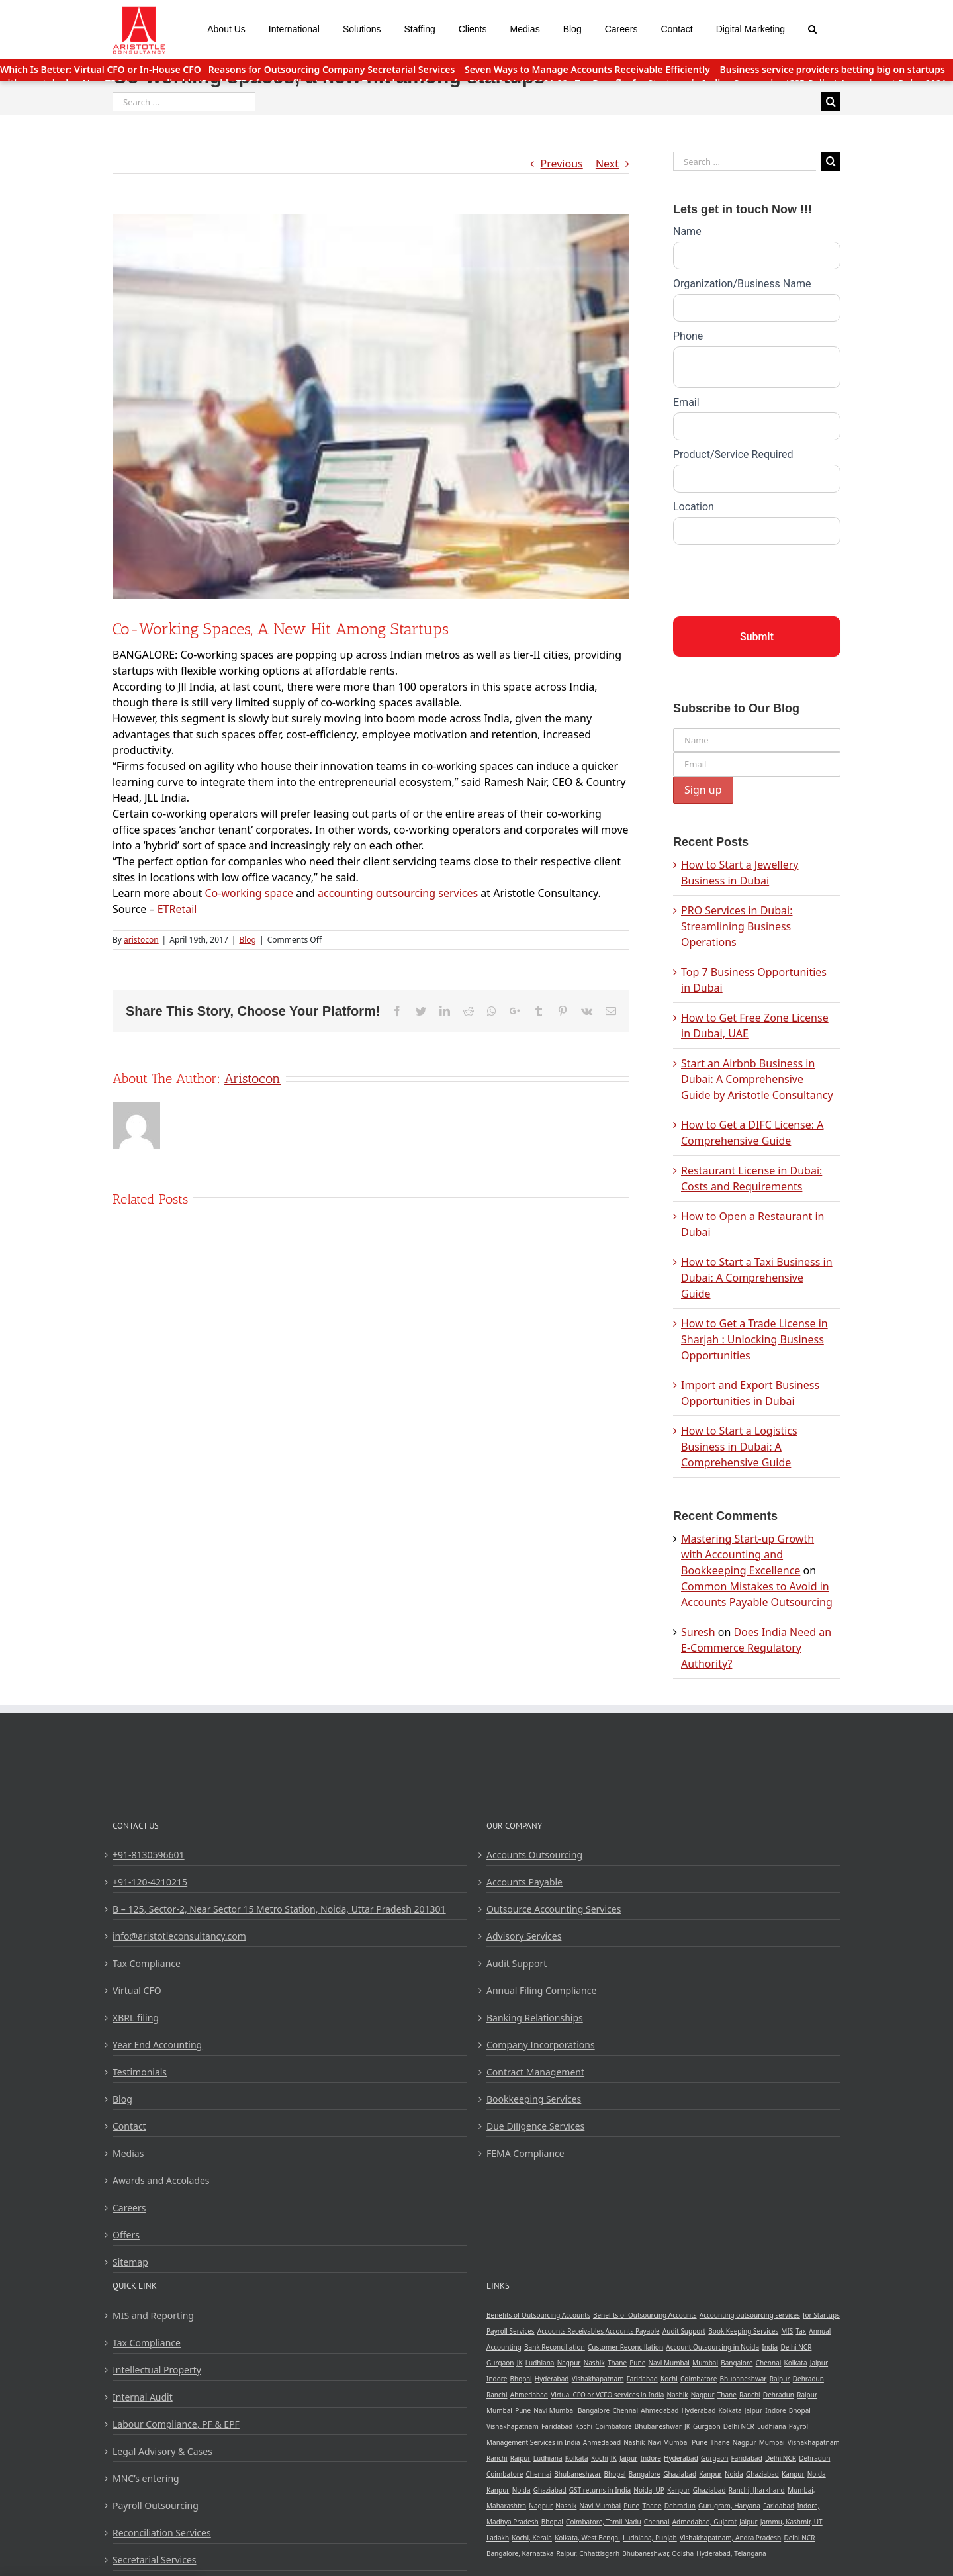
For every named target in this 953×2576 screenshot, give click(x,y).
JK (520, 2362)
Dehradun (808, 2378)
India (770, 2347)
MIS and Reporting (153, 2315)
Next (607, 163)
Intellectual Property (157, 2369)
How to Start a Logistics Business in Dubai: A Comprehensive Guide (739, 1446)
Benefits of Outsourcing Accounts (538, 2315)
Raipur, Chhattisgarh (588, 2553)
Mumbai (705, 2362)
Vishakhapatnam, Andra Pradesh (730, 2537)
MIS (787, 2331)
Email (686, 402)
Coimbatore (698, 2378)
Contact (129, 2126)
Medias (128, 2153)
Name (687, 231)
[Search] (812, 28)
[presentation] (773, 577)
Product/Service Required (733, 454)
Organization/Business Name (742, 283)
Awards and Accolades (161, 2180)
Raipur (780, 2378)
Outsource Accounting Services (553, 1909)
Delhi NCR (795, 2347)
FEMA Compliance (525, 2153)
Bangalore (736, 2362)
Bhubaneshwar (742, 2378)
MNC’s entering (146, 2478)
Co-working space (248, 893)
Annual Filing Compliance (541, 1990)
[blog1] (371, 406)
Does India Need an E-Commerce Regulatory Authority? (756, 1648)
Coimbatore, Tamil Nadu (603, 2521)
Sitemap (130, 2262)
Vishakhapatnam (598, 2378)
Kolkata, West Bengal (587, 2537)
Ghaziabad (679, 2474)
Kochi (669, 2378)
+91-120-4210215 (150, 1882)
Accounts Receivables (571, 2331)
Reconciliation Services (162, 2532)
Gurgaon (500, 2362)
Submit (757, 636)
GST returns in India (600, 2490)
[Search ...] (184, 101)
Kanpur (710, 2474)
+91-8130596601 (149, 1854)
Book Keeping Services (743, 2331)
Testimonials (140, 2072)
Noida (734, 2474)
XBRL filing (136, 2017)
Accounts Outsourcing (534, 1854)
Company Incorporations (540, 2044)
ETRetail (177, 909)
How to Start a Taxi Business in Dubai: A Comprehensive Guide (757, 1278)
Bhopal (521, 2378)
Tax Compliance (147, 1963)
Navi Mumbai (669, 2362)
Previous (562, 163)
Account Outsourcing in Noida (712, 2347)
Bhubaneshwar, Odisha (658, 2553)
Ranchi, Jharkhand (757, 2490)
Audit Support (516, 1963)
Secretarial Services (155, 2559)
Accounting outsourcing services (750, 2315)
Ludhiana (540, 2362)
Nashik (594, 2362)
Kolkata (795, 2362)
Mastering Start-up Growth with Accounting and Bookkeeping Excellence (747, 1554)
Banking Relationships (534, 2017)
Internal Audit (143, 2397)
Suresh (698, 1632)
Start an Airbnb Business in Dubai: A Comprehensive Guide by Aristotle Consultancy (757, 1079)
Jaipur (819, 2362)
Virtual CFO (137, 1990)
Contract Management (535, 2072)
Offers (126, 2234)
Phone (688, 336)
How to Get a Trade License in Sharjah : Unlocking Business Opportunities (754, 1339)
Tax (800, 2331)
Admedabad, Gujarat (704, 2521)
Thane (617, 2362)
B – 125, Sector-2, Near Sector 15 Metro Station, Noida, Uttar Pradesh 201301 (279, 1909)
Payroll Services (510, 2331)
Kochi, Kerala (532, 2537)
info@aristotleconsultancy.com (179, 1936)
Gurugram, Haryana (729, 2505)
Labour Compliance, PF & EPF (176, 2424)
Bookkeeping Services (533, 2099)
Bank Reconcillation (554, 2347)
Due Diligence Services (535, 2126)
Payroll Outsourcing (156, 2505)
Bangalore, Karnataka (519, 2553)
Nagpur (569, 2362)
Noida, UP (648, 2490)
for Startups (821, 2315)
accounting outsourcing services (398, 893)
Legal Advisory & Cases (162, 2451)
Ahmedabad (529, 2394)
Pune (637, 2362)
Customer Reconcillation (625, 2347)
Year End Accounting (157, 2044)
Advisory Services (523, 1936)
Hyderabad (552, 2378)
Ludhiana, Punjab (650, 2537)
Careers (129, 2207)
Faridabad (642, 2378)
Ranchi (497, 2394)
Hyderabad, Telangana (731, 2553)
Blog (247, 939)
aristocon (141, 939)
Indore (496, 2378)
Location (693, 507)
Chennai (769, 2362)
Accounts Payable (524, 1882)
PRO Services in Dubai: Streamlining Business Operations (736, 926)
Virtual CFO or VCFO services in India (607, 2394)
